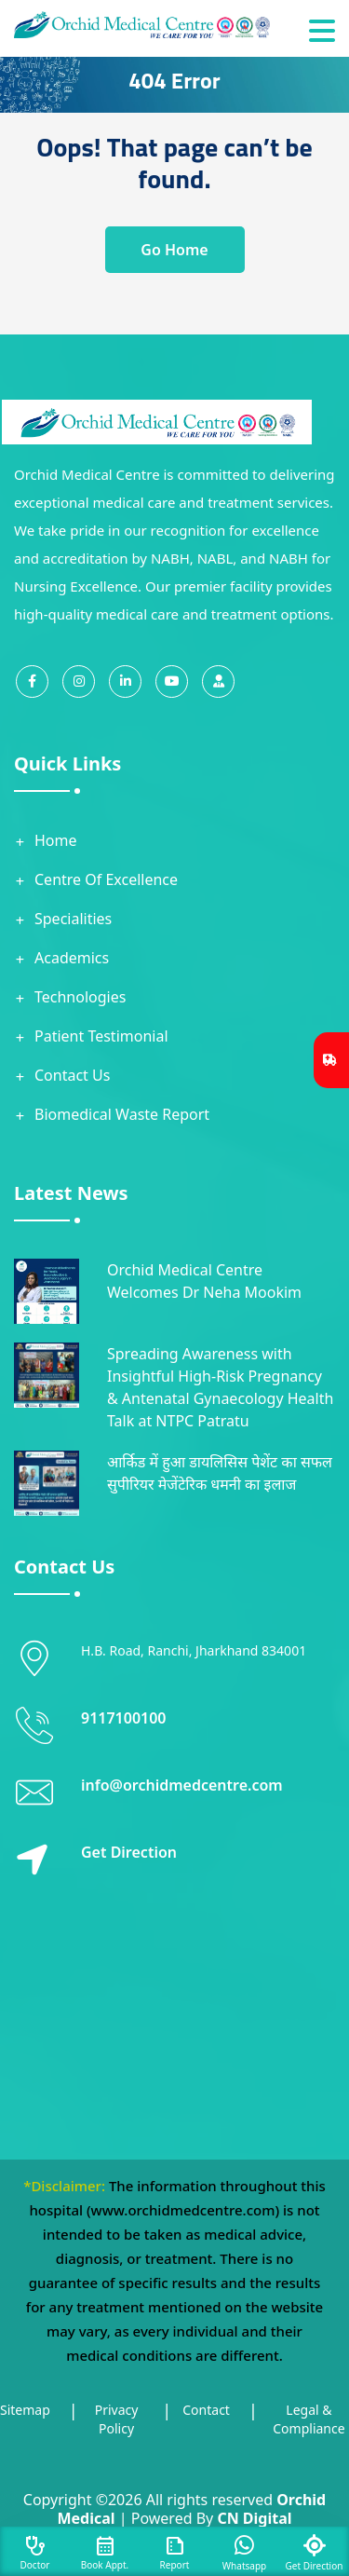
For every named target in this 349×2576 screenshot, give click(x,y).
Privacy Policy (117, 2419)
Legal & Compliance (308, 2419)
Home (55, 840)
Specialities (73, 918)
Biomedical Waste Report (121, 1114)
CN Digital (254, 2518)
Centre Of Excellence (106, 879)
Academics (71, 957)
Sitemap (25, 2410)
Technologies (80, 997)
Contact (206, 2410)
